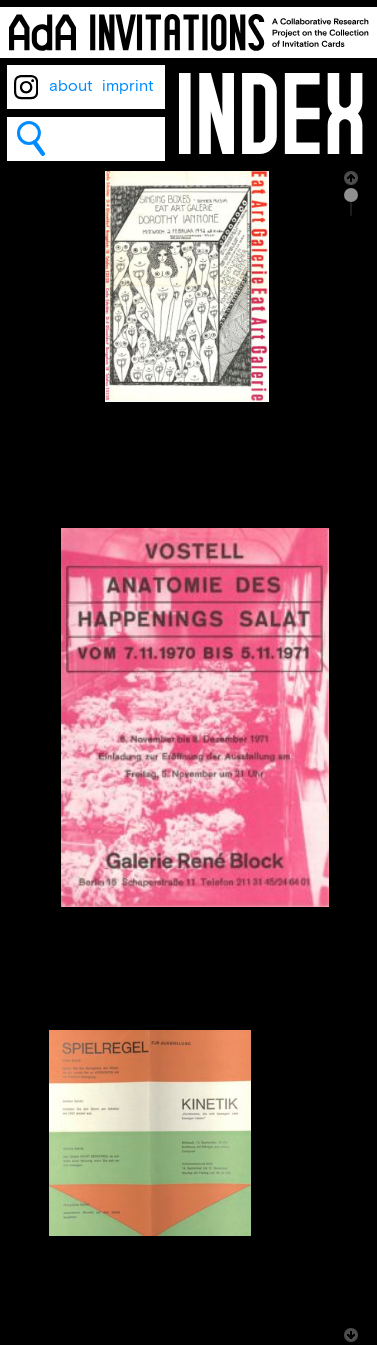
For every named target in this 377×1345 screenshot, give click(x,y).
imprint (128, 86)
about (71, 86)
